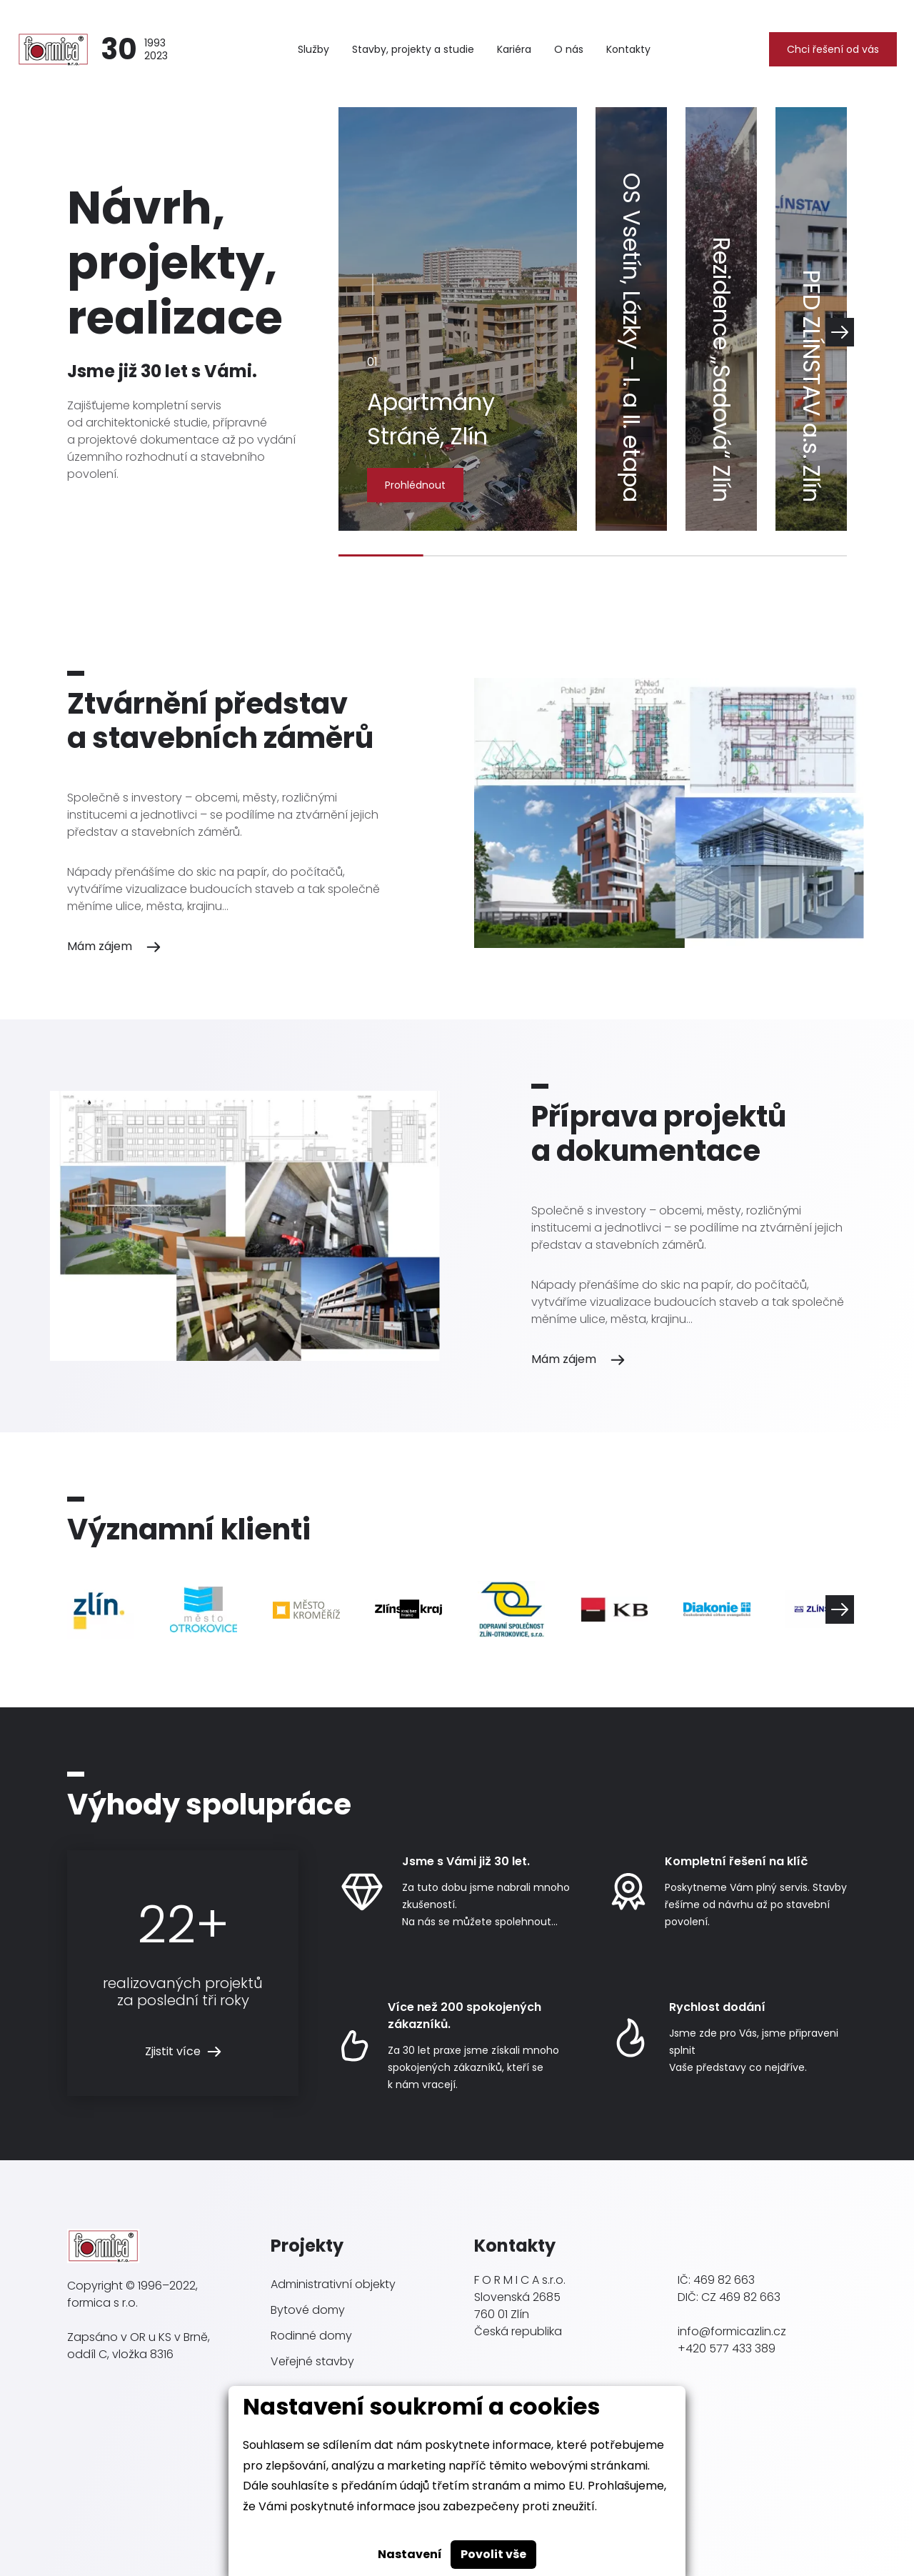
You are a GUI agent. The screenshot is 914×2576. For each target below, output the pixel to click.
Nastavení (410, 2554)
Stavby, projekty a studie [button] (413, 49)
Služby (313, 49)
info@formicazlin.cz (732, 2331)
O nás (568, 49)
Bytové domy (308, 2310)
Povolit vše (493, 2554)
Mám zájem (99, 946)
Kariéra (514, 49)
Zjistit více (173, 2051)
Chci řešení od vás (833, 49)
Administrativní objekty (333, 2284)
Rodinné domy (311, 2335)
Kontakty (628, 49)
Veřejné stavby (312, 2361)
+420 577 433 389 (726, 2348)
